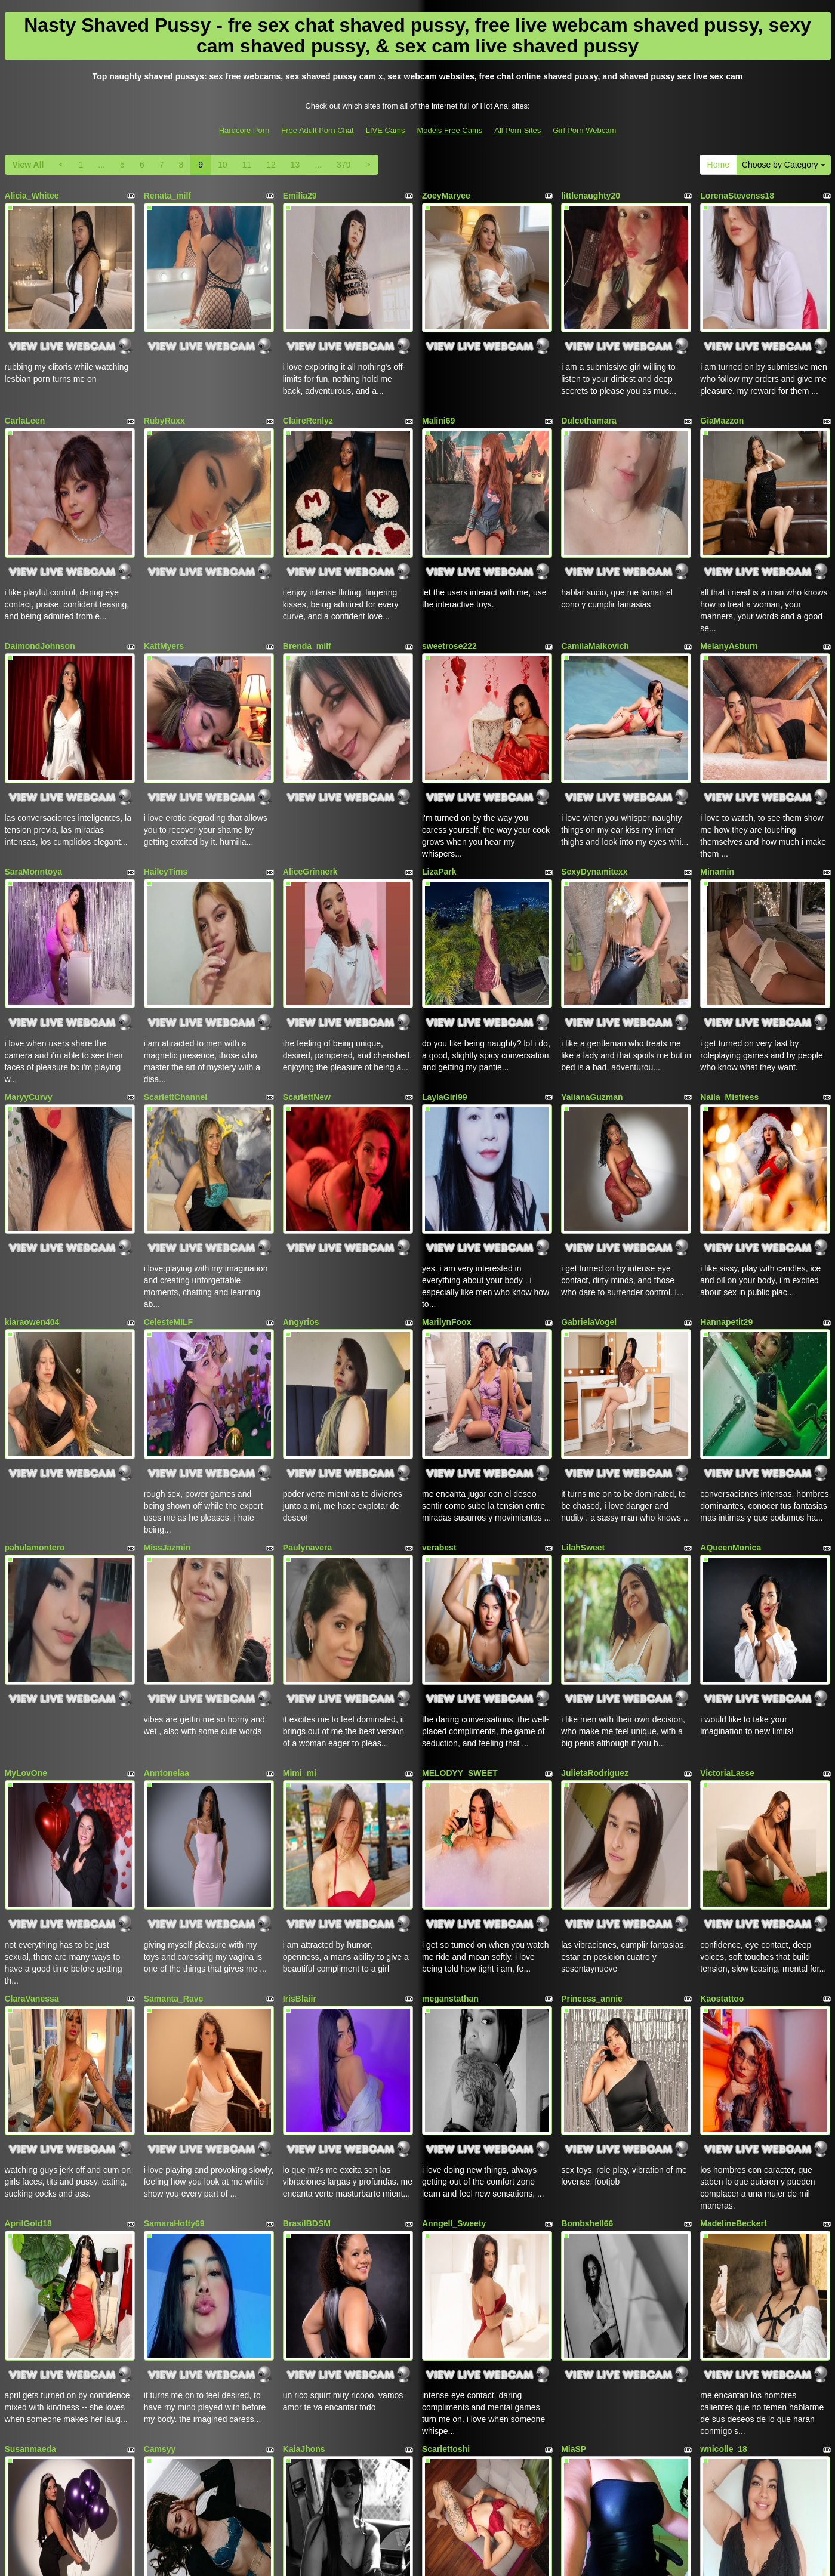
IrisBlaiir (299, 1804)
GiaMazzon (722, 396)
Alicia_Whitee (32, 195)
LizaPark (439, 799)
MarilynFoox (446, 1201)
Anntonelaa (166, 1603)
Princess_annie (592, 1804)
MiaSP (573, 2206)
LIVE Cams (385, 130)
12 (271, 164)
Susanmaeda (30, 2206)
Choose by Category (783, 164)
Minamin (717, 799)
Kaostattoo (722, 1804)
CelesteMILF (168, 1201)
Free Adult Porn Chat (317, 130)
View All (28, 164)
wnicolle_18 (723, 2206)
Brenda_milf (307, 598)
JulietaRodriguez (594, 1603)
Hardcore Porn (244, 130)
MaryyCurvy (29, 1000)
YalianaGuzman (592, 1000)
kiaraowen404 (32, 1201)
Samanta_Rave (174, 1804)
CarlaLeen (25, 396)
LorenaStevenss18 (737, 195)
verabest (439, 1402)
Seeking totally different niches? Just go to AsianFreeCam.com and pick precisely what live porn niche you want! (417, 2471)
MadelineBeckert (733, 2005)
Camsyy (160, 2206)
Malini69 (438, 396)
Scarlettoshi (446, 2206)
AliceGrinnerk (310, 799)
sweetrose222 (449, 598)
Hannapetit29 (726, 1201)
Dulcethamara (589, 396)
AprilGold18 (28, 2005)
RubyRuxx (164, 396)
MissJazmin (167, 1402)
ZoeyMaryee (446, 195)
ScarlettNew (307, 1000)
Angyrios (301, 1201)
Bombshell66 (587, 2005)
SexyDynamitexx (594, 799)
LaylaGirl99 (444, 1000)
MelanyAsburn (728, 598)
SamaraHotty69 (174, 2005)
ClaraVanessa (32, 1804)
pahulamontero (35, 1402)
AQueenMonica (730, 1402)
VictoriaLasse (727, 1603)
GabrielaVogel (589, 1201)
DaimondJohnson (40, 598)
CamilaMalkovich (595, 598)
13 (295, 164)
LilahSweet (583, 1402)
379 (343, 164)
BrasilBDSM (307, 2005)
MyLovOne (26, 1603)
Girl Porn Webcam (584, 130)
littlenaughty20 (590, 195)
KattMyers (164, 598)
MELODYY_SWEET (460, 1603)
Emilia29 (300, 195)
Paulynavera (307, 1402)
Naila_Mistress (729, 1000)
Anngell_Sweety (454, 2005)
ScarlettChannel (176, 1000)
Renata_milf (167, 195)
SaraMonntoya (33, 799)
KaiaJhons (304, 2206)
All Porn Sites (517, 130)
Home (718, 164)
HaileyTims (166, 799)
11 (247, 164)
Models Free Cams (449, 130)
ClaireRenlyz (308, 396)
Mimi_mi (299, 1603)
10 (222, 164)
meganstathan (450, 1804)
